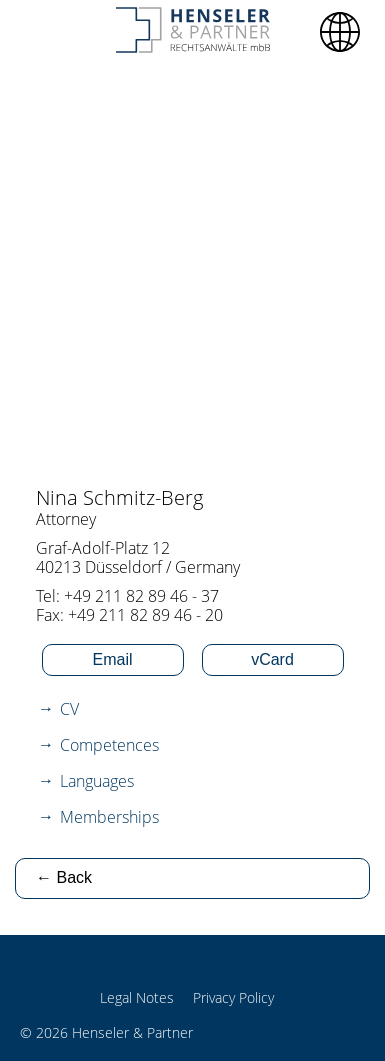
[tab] (192, 709)
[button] (340, 32)
